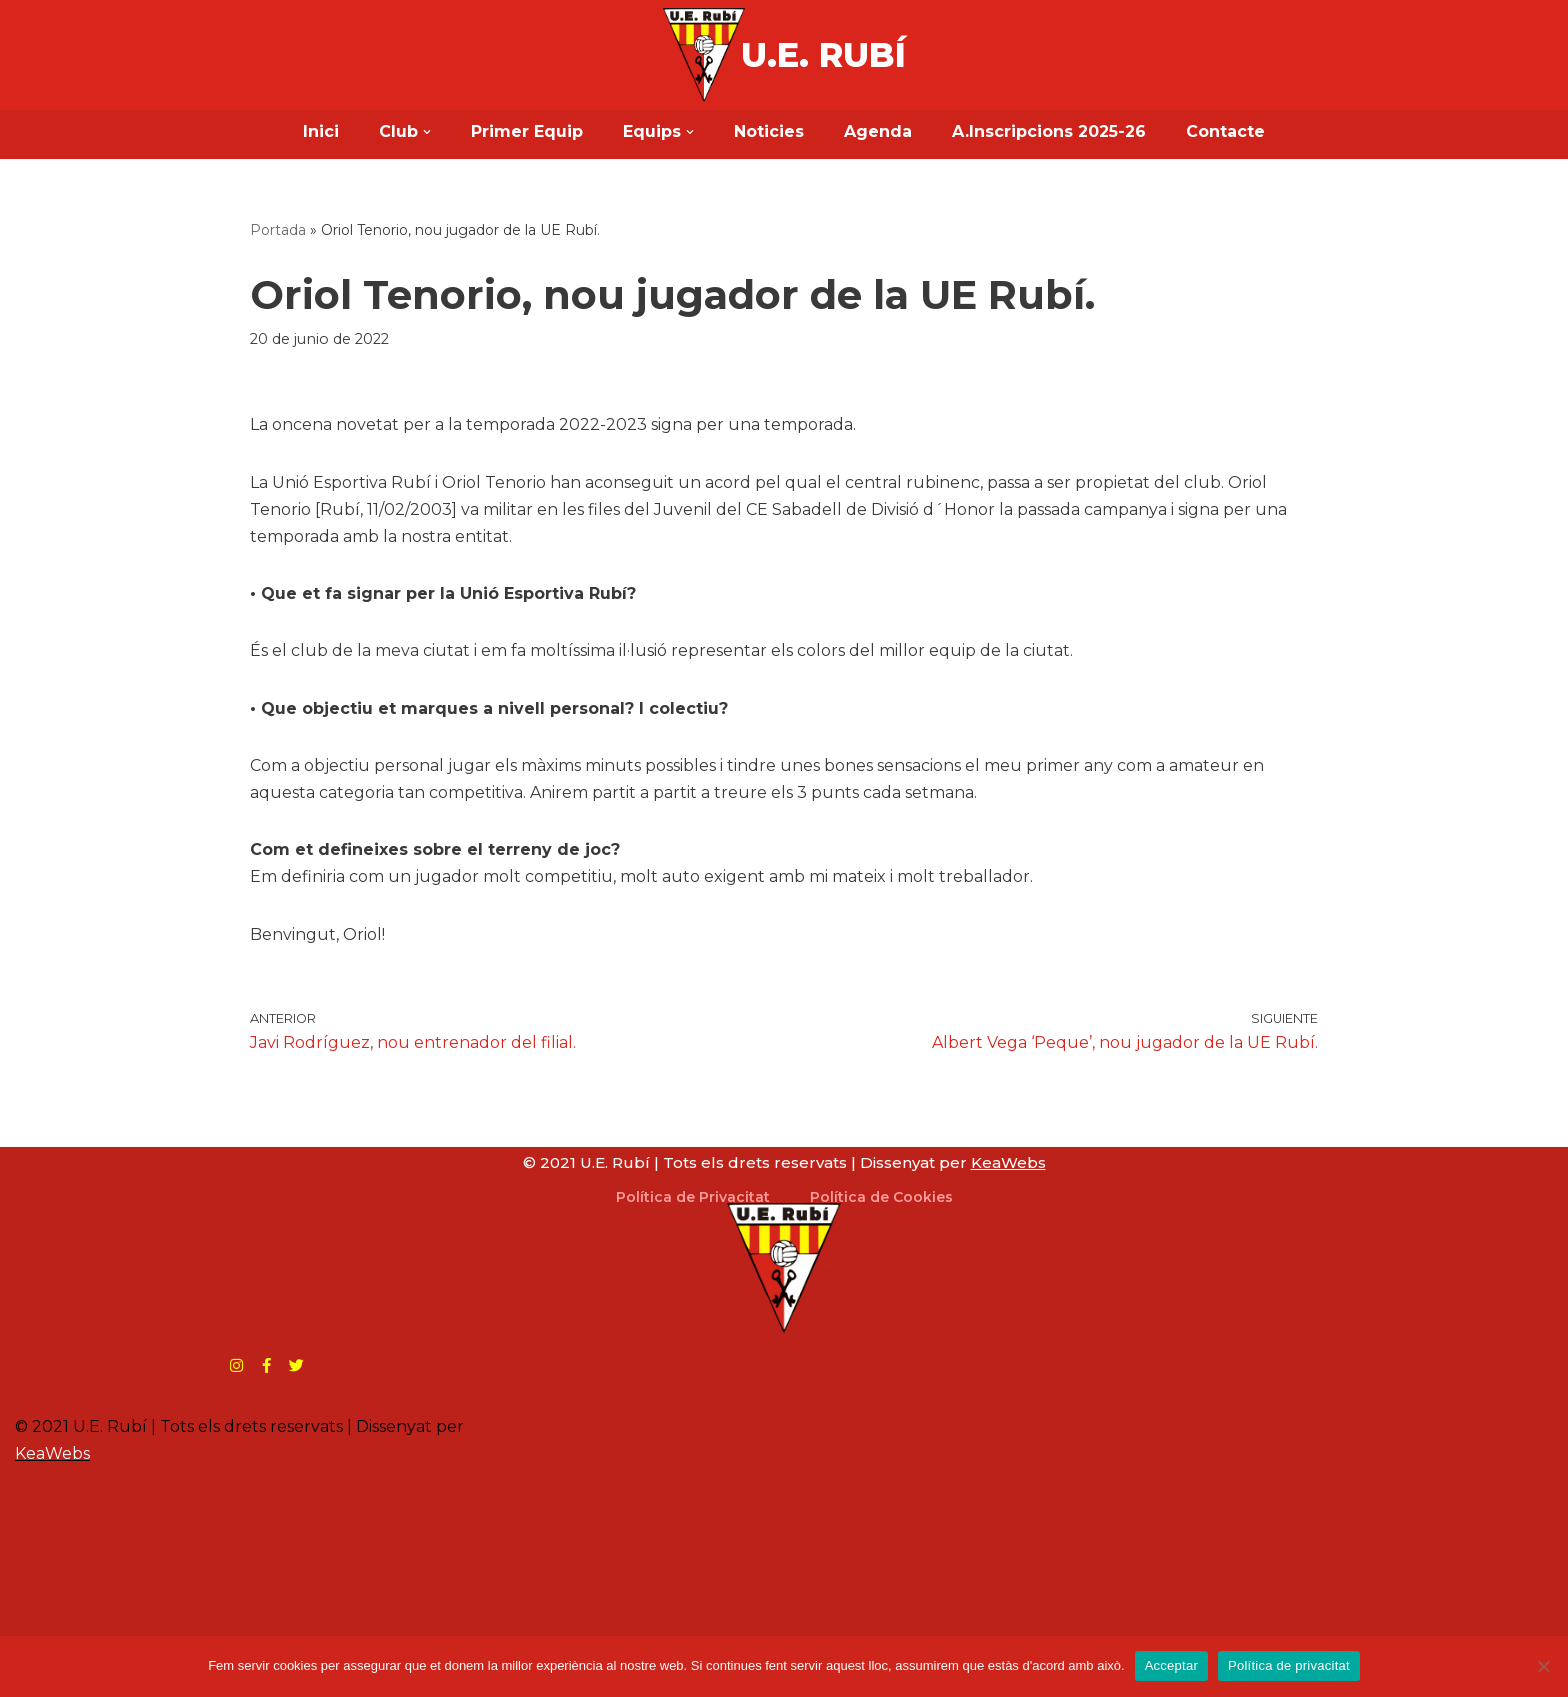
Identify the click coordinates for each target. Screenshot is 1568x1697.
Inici (321, 131)
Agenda (878, 131)
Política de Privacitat (693, 1197)
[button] (427, 132)
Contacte (1225, 131)
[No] (1543, 1666)
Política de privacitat (1289, 1665)
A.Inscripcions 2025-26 (1049, 131)
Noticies (769, 131)
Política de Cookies (881, 1197)
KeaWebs (52, 1453)
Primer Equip (527, 131)
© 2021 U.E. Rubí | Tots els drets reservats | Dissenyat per (784, 1162)
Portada (278, 230)
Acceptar (1171, 1665)
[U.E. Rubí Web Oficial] (704, 55)
